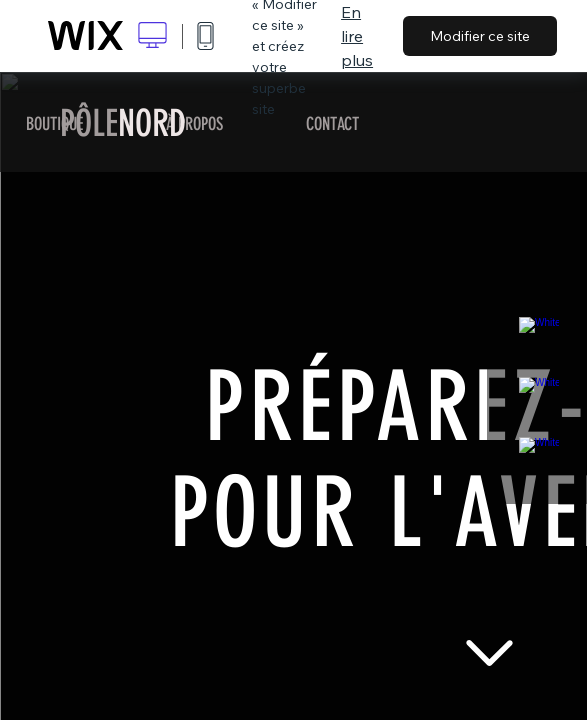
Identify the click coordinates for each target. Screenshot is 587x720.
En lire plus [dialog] (357, 36)
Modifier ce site (480, 36)
